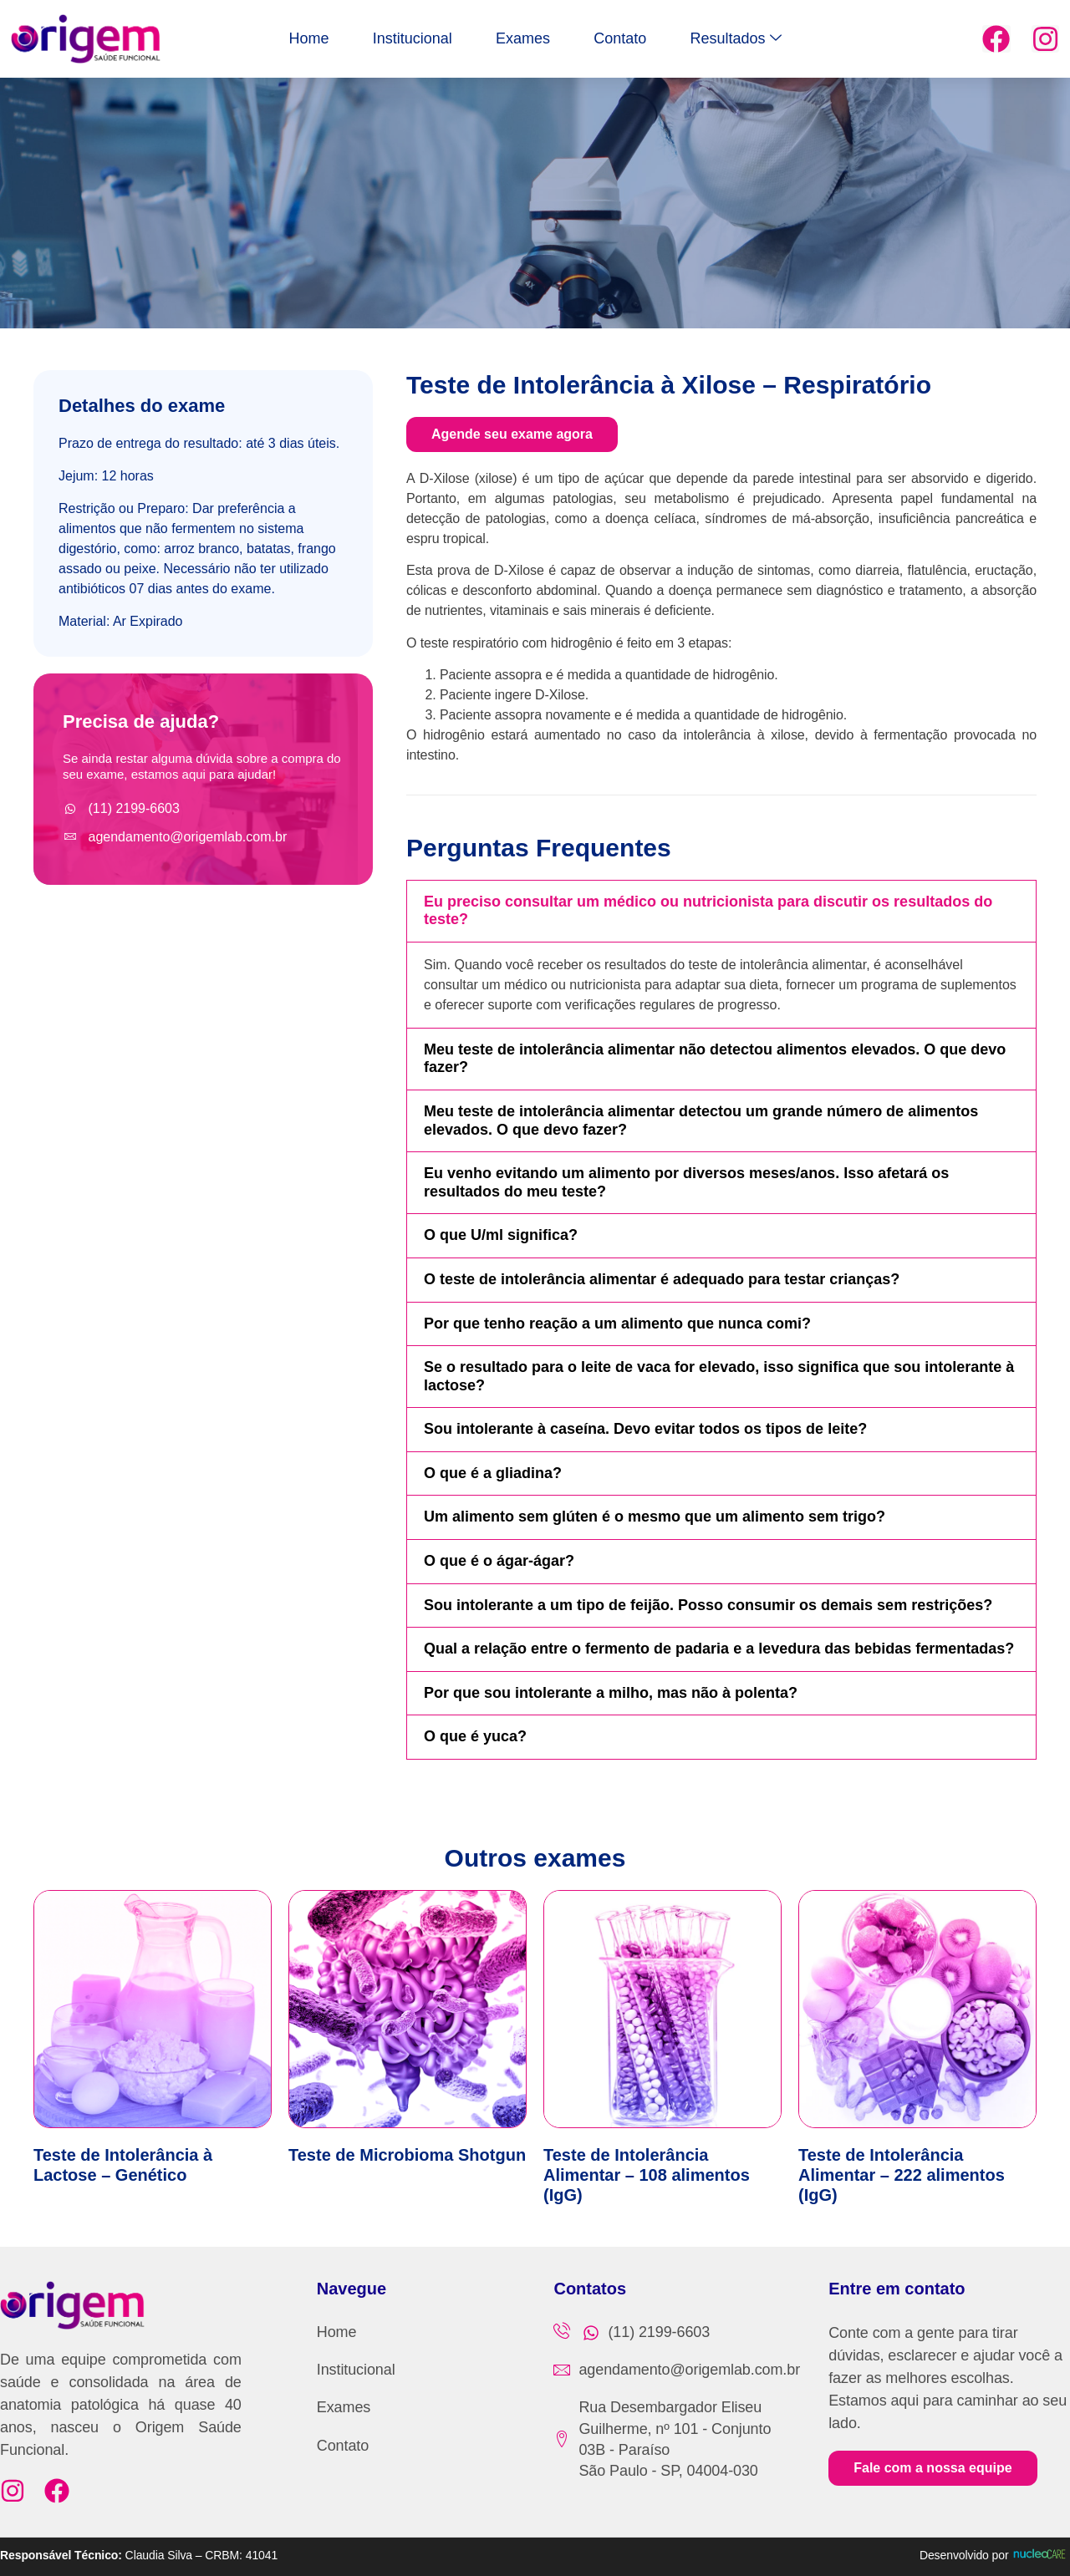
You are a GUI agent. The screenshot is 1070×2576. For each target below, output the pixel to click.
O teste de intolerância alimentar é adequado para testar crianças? (661, 1279)
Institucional (389, 38)
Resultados (782, 39)
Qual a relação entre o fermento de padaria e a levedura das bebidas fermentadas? (719, 1648)
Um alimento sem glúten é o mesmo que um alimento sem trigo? (654, 1516)
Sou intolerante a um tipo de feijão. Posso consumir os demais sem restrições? (708, 1605)
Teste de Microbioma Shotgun (407, 2155)
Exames (523, 38)
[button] (721, 911)
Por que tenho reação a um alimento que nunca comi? (617, 1323)
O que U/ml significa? (501, 1235)
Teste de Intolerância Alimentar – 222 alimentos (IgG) (901, 2175)
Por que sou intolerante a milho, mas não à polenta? (610, 1692)
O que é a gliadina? (493, 1473)
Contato (643, 38)
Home (262, 38)
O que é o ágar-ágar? (499, 1560)
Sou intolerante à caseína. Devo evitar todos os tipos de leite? (645, 1428)
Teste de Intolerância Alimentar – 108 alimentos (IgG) (646, 2175)
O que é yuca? (475, 1736)
